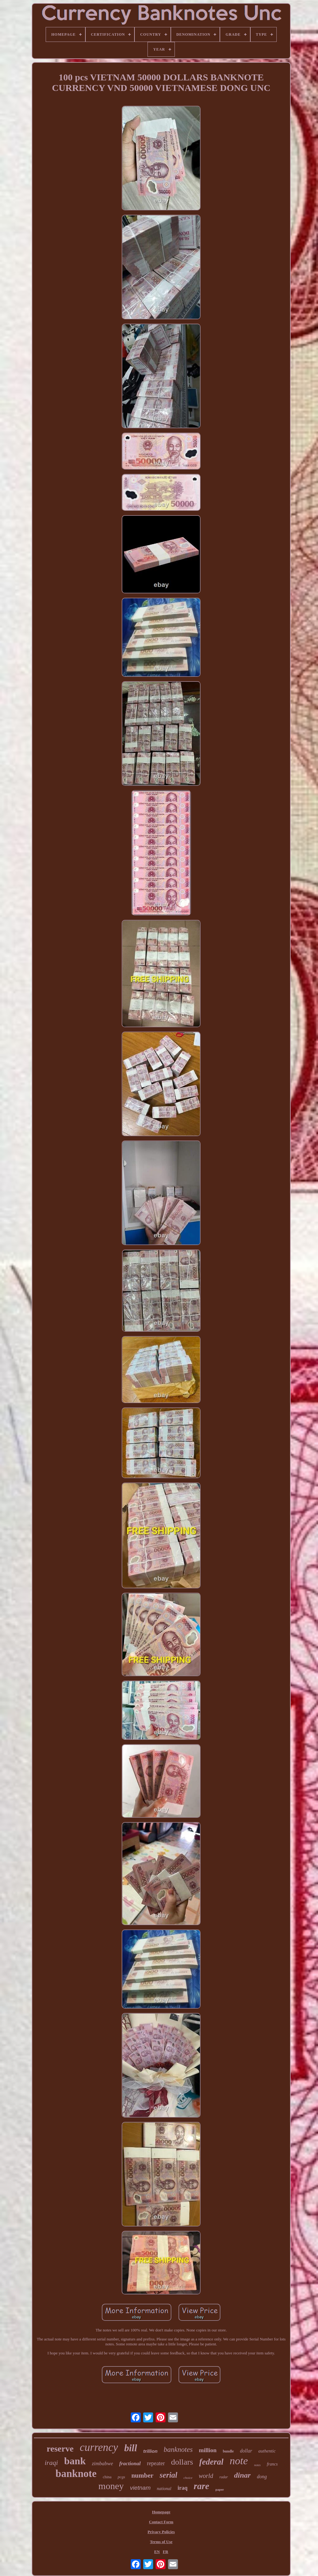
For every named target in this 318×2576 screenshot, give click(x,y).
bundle (228, 2451)
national (164, 2488)
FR (165, 2551)
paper (220, 2489)
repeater (156, 2463)
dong (262, 2476)
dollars (182, 2461)
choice (188, 2477)
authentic (267, 2450)
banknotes (178, 2449)
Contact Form (161, 2522)
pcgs (121, 2477)
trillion (150, 2451)
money (111, 2486)
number (142, 2475)
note (239, 2460)
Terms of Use (161, 2541)
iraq (183, 2488)
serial (168, 2475)
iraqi (51, 2462)
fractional (130, 2463)
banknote (76, 2473)
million (207, 2450)
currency (99, 2447)
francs (272, 2464)
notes (257, 2465)
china (107, 2477)
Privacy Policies (161, 2531)
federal (211, 2461)
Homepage (161, 2512)
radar (223, 2477)
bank (75, 2460)
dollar (246, 2450)
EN (157, 2551)
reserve (60, 2448)
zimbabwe (102, 2463)
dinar (242, 2475)
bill (130, 2448)
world (206, 2475)
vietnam (140, 2487)
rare (201, 2486)
